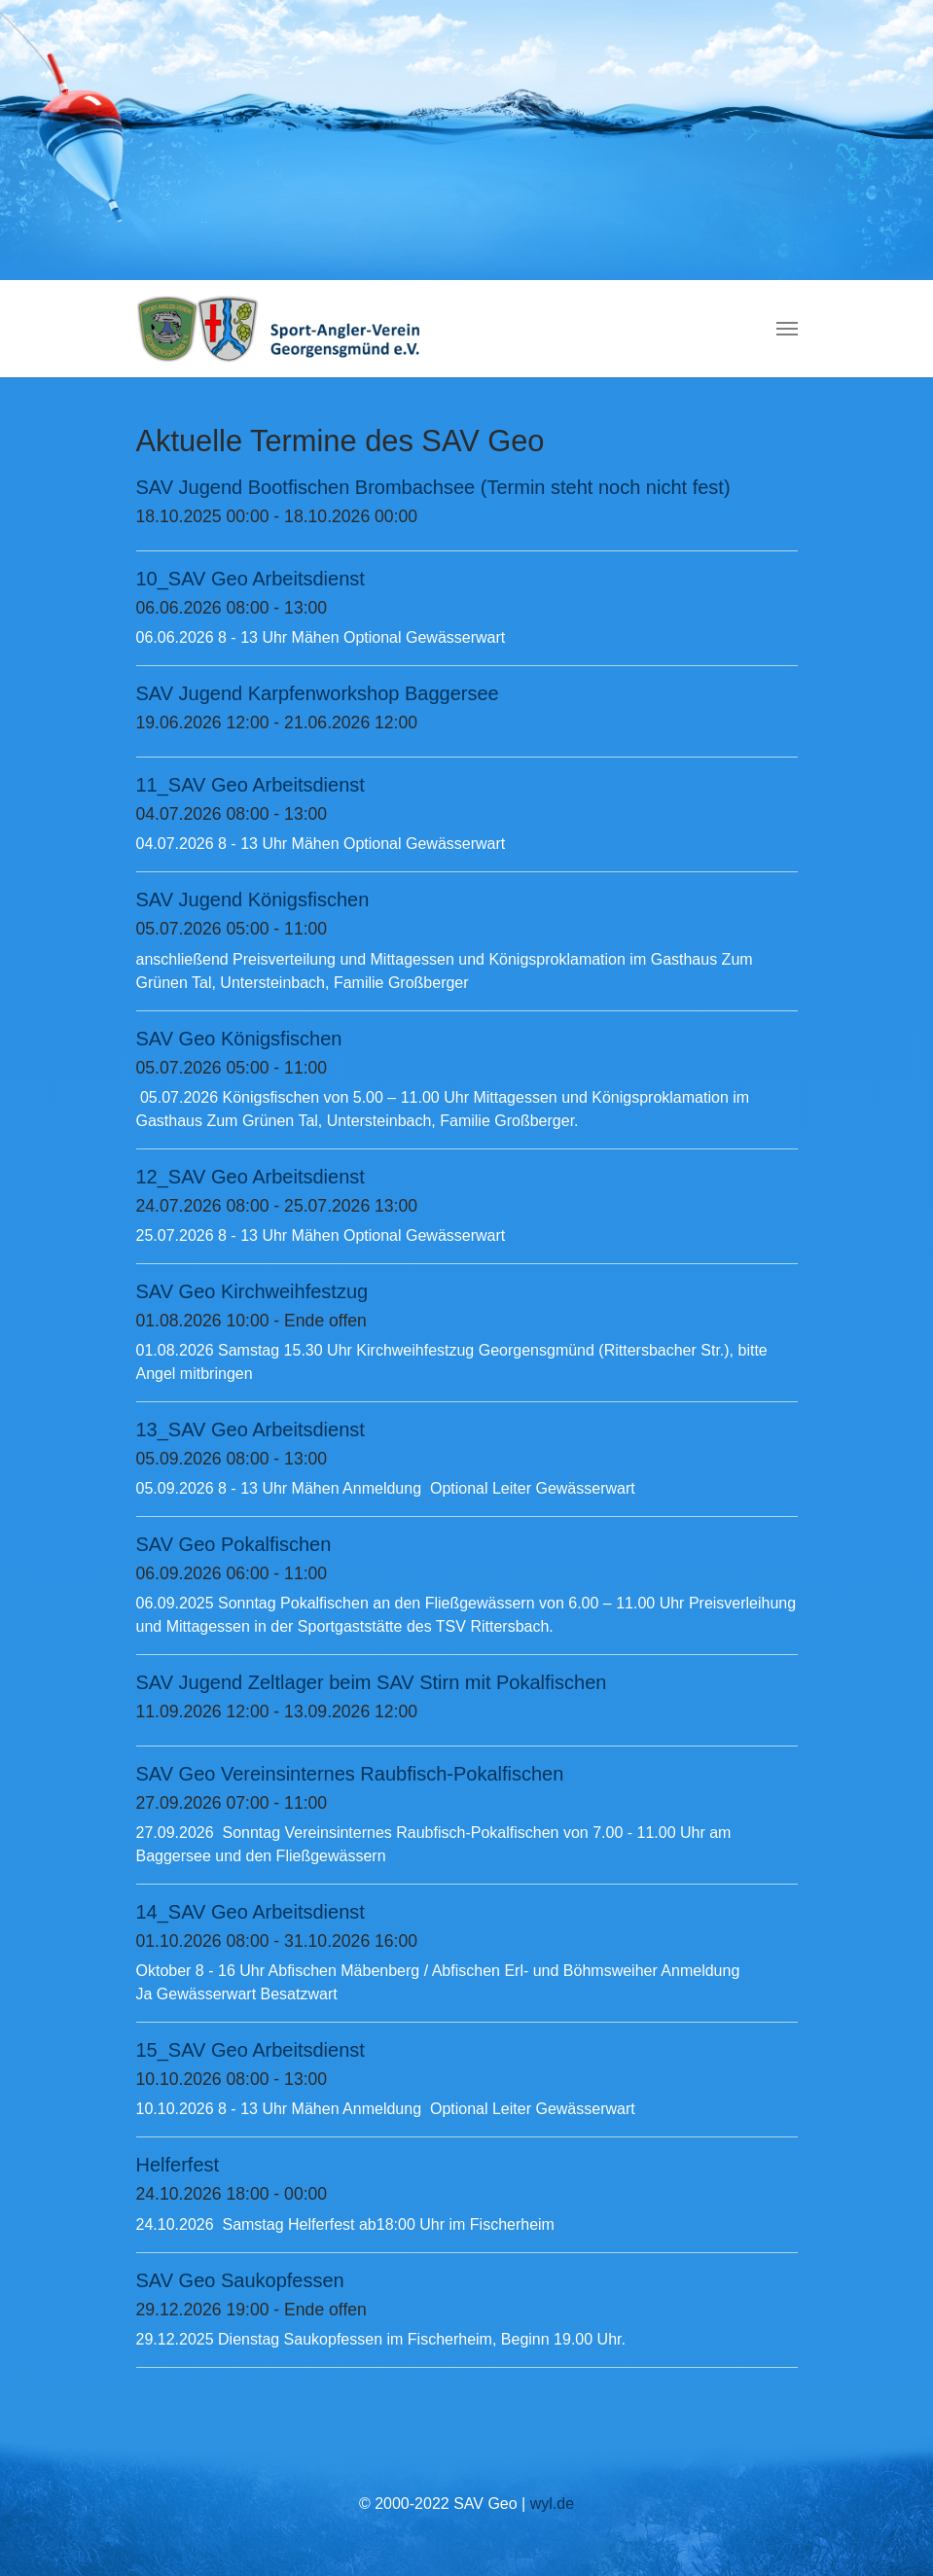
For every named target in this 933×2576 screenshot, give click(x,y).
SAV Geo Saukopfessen (240, 2280)
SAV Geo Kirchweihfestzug (252, 1291)
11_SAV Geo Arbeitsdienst (250, 784)
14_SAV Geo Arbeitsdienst (250, 1912)
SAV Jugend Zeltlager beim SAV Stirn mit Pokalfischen (371, 1682)
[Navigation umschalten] (787, 328)
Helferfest (178, 2164)
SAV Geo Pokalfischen (234, 1544)
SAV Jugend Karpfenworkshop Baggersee (317, 693)
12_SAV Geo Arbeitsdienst (250, 1176)
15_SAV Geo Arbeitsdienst (250, 2050)
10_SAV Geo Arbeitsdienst (250, 578)
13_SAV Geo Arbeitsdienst (250, 1429)
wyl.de (552, 2503)
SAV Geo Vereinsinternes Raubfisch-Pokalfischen (350, 1773)
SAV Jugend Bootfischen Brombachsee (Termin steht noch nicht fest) (433, 487)
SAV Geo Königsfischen (239, 1038)
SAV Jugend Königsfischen (253, 899)
